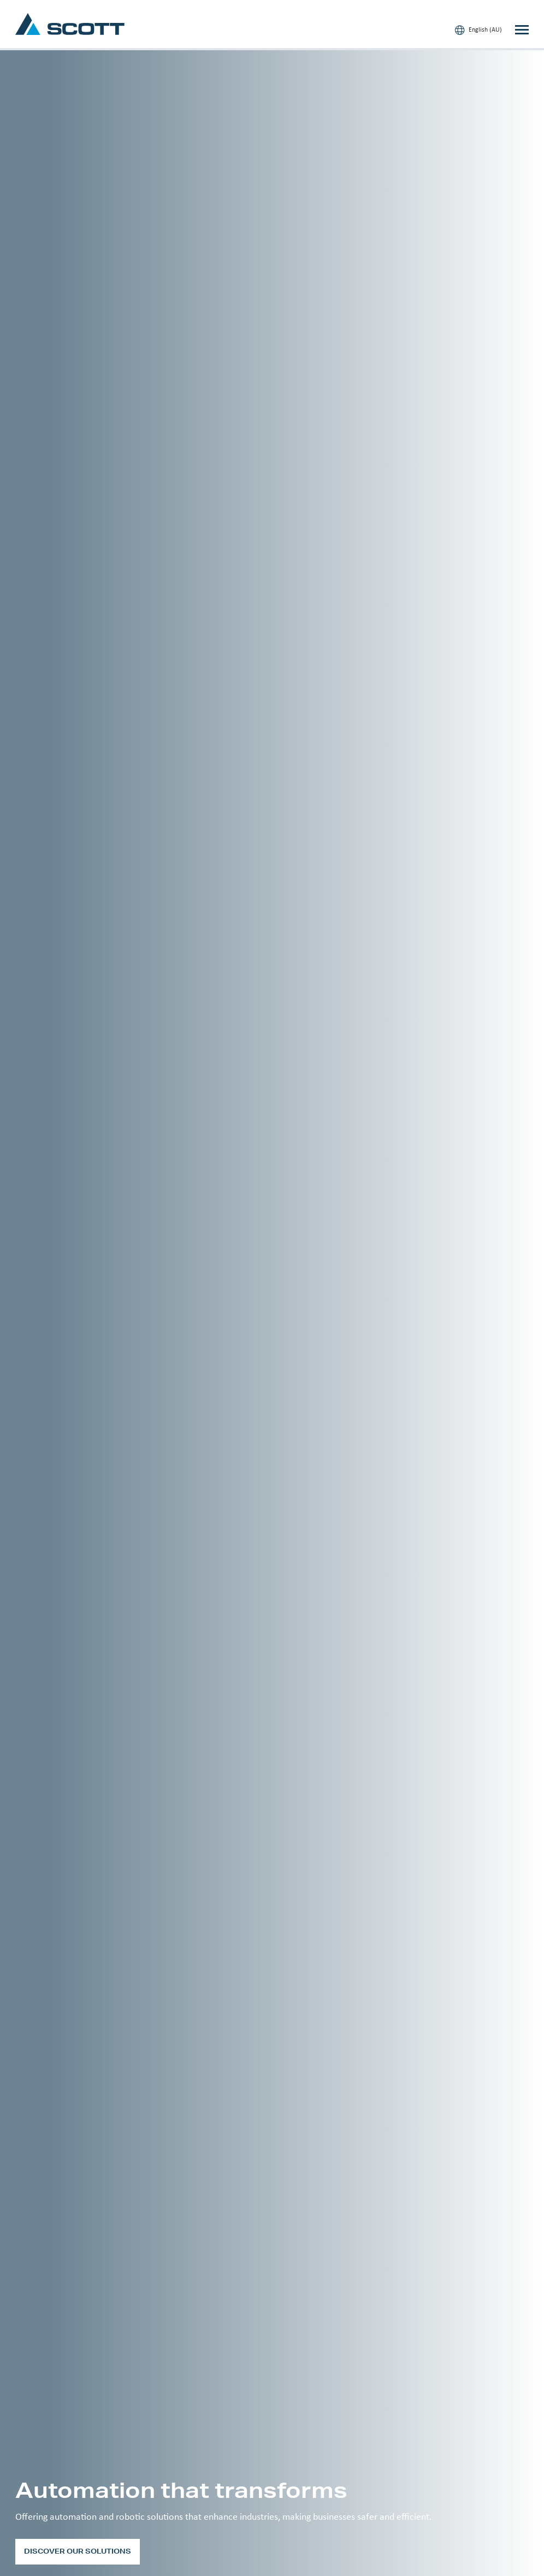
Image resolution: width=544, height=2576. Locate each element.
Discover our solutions (77, 2551)
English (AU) (478, 30)
